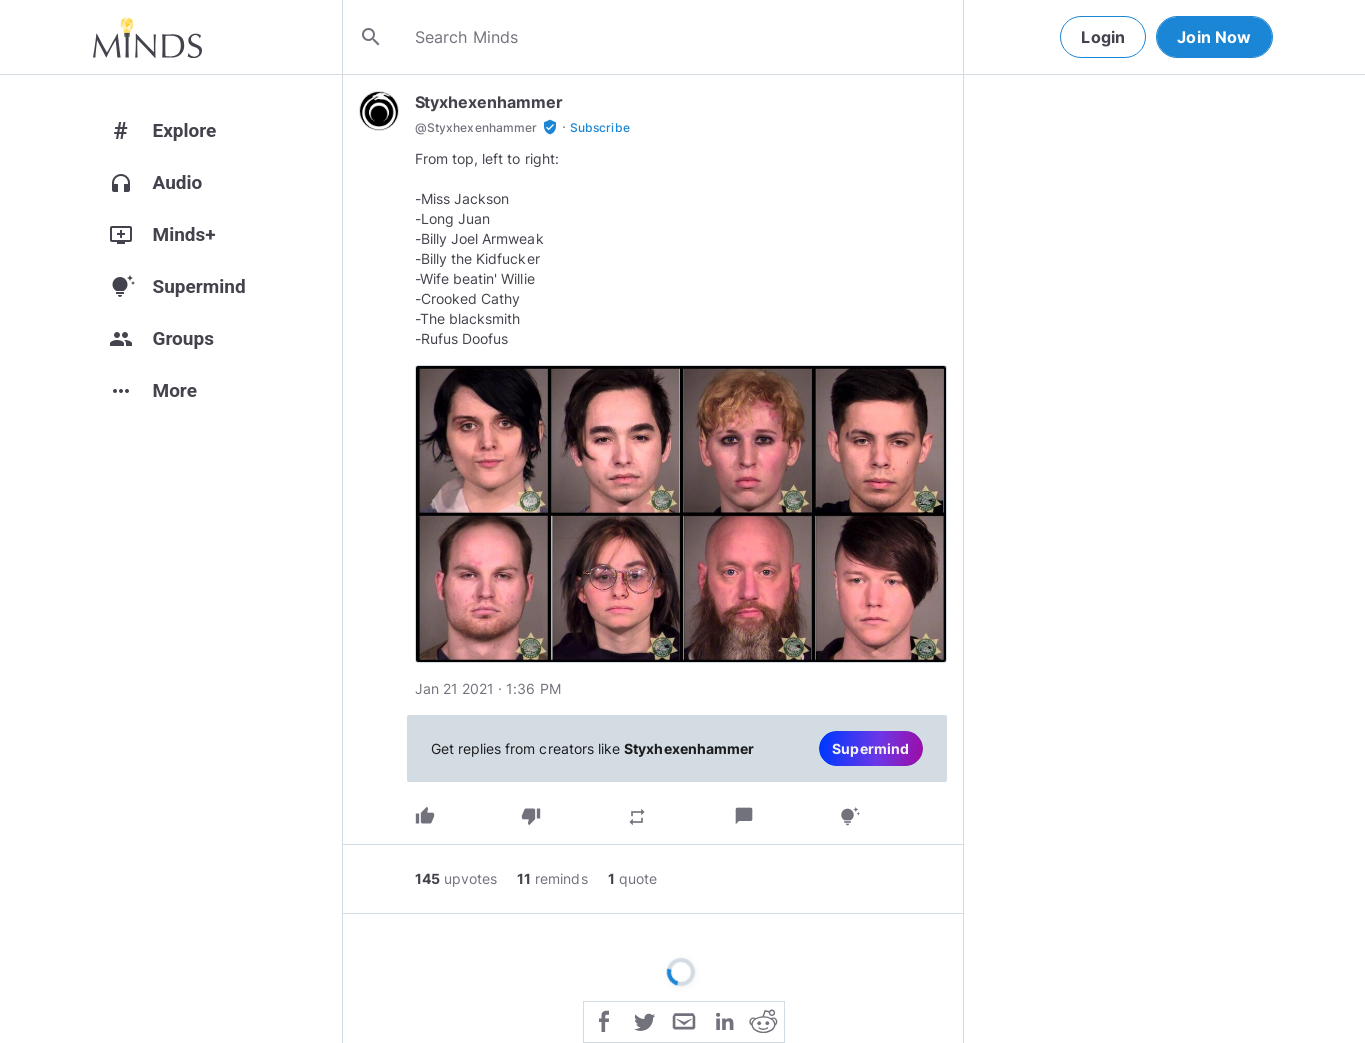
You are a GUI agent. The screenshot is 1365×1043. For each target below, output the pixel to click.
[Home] (147, 37)
